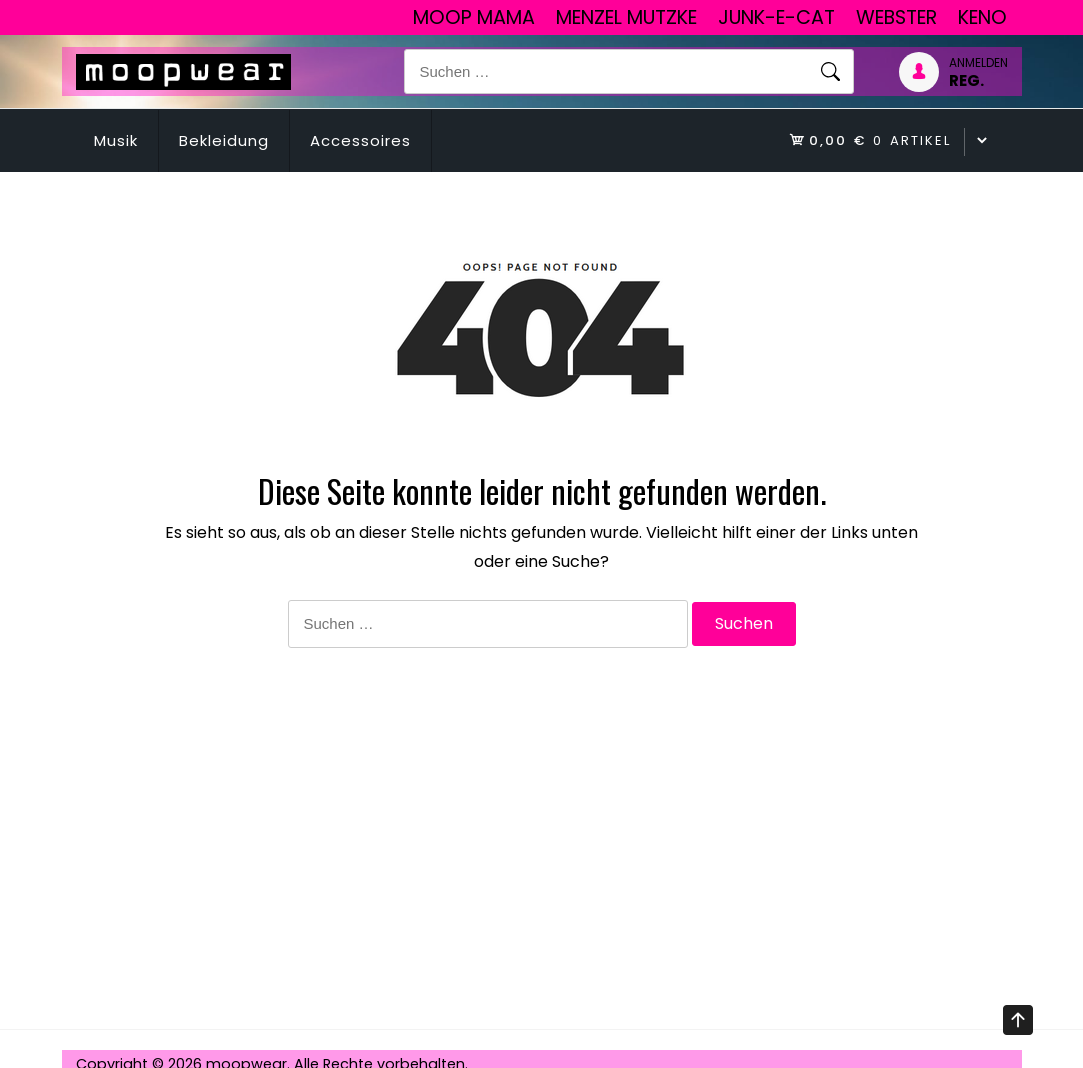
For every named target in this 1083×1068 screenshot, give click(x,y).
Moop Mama (474, 17)
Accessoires (360, 140)
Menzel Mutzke (626, 17)
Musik (116, 140)
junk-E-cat (776, 17)
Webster (896, 17)
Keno (982, 17)
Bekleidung (224, 140)
